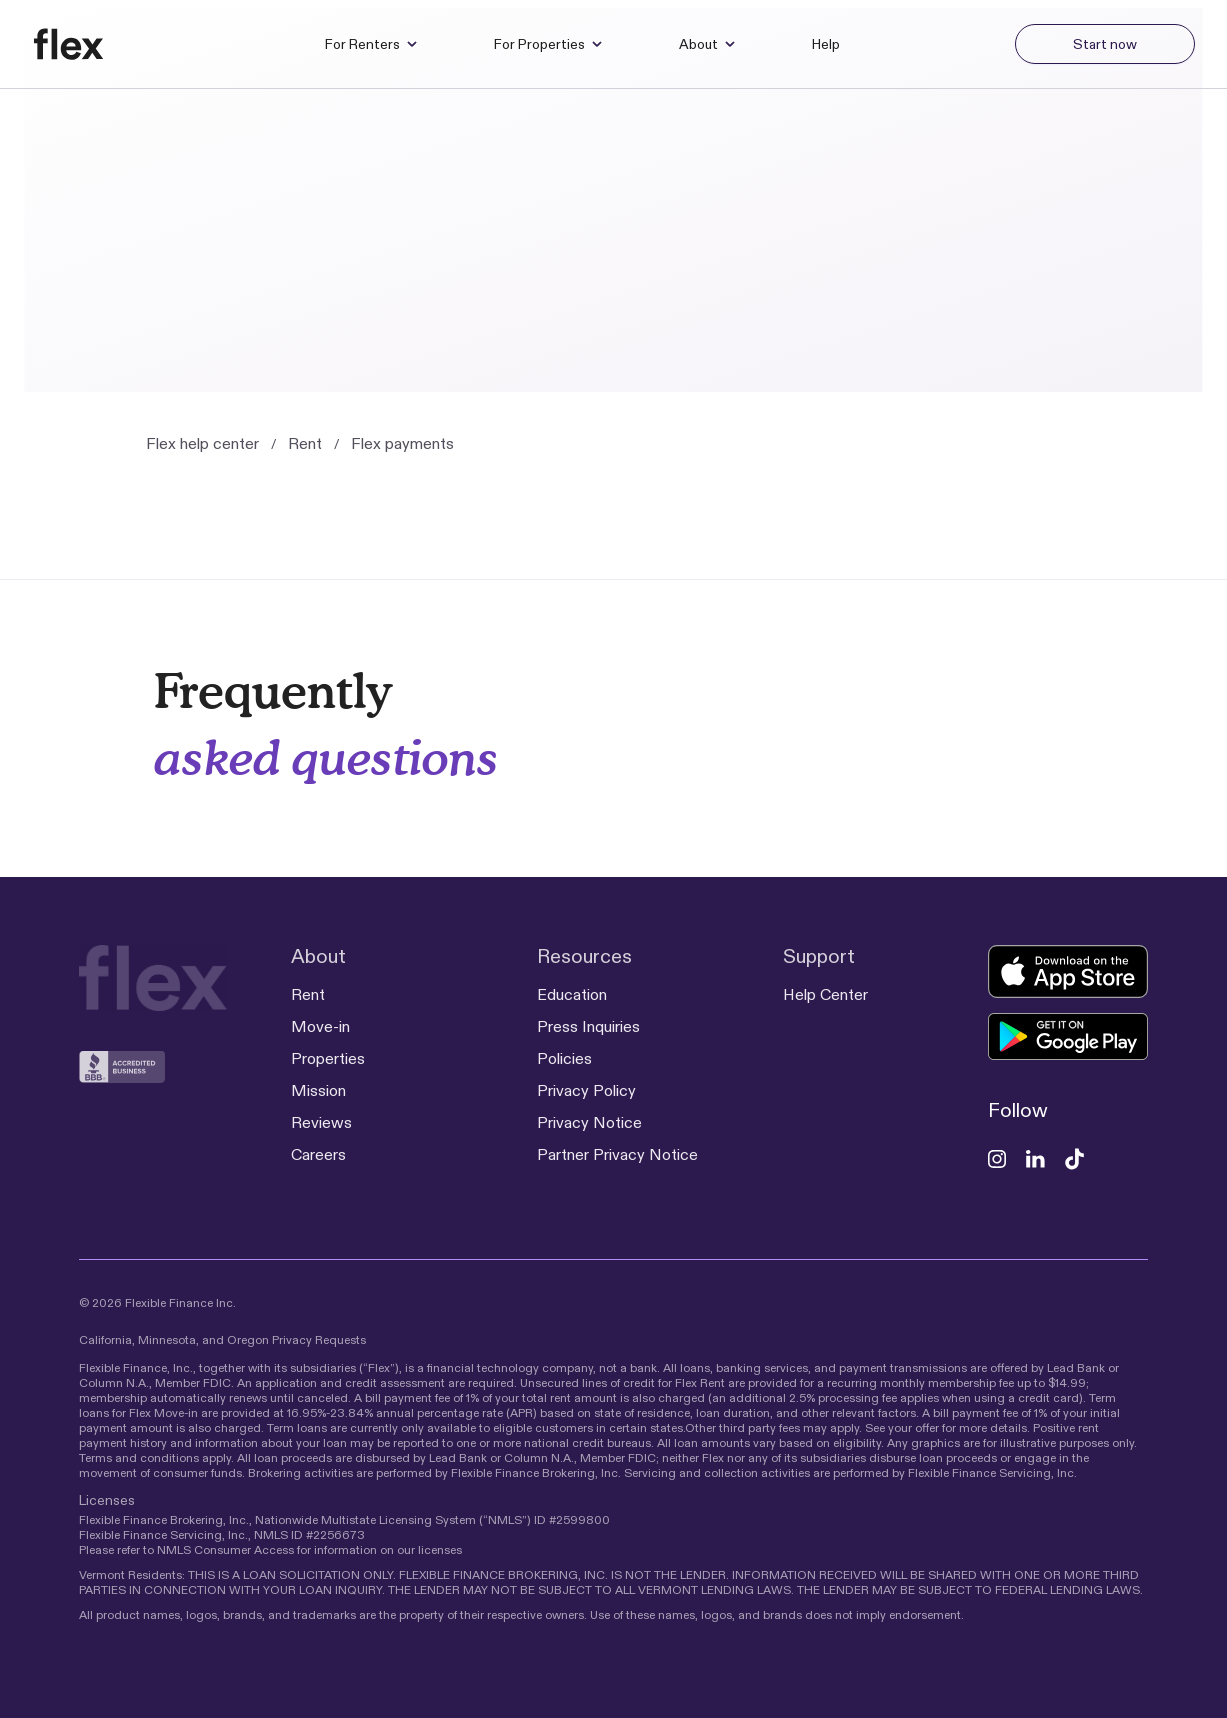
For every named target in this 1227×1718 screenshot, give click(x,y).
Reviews (321, 1122)
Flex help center (202, 443)
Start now (1105, 44)
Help (826, 44)
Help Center (825, 994)
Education (572, 994)
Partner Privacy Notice (617, 1154)
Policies (564, 1058)
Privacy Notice (589, 1122)
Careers (318, 1154)
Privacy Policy (586, 1090)
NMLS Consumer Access (225, 1549)
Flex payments (402, 443)
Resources (584, 956)
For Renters (371, 44)
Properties (328, 1058)
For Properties (548, 44)
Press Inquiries (588, 1026)
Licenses (107, 1500)
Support (819, 956)
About (707, 44)
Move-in (320, 1026)
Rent (305, 443)
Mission (318, 1090)
